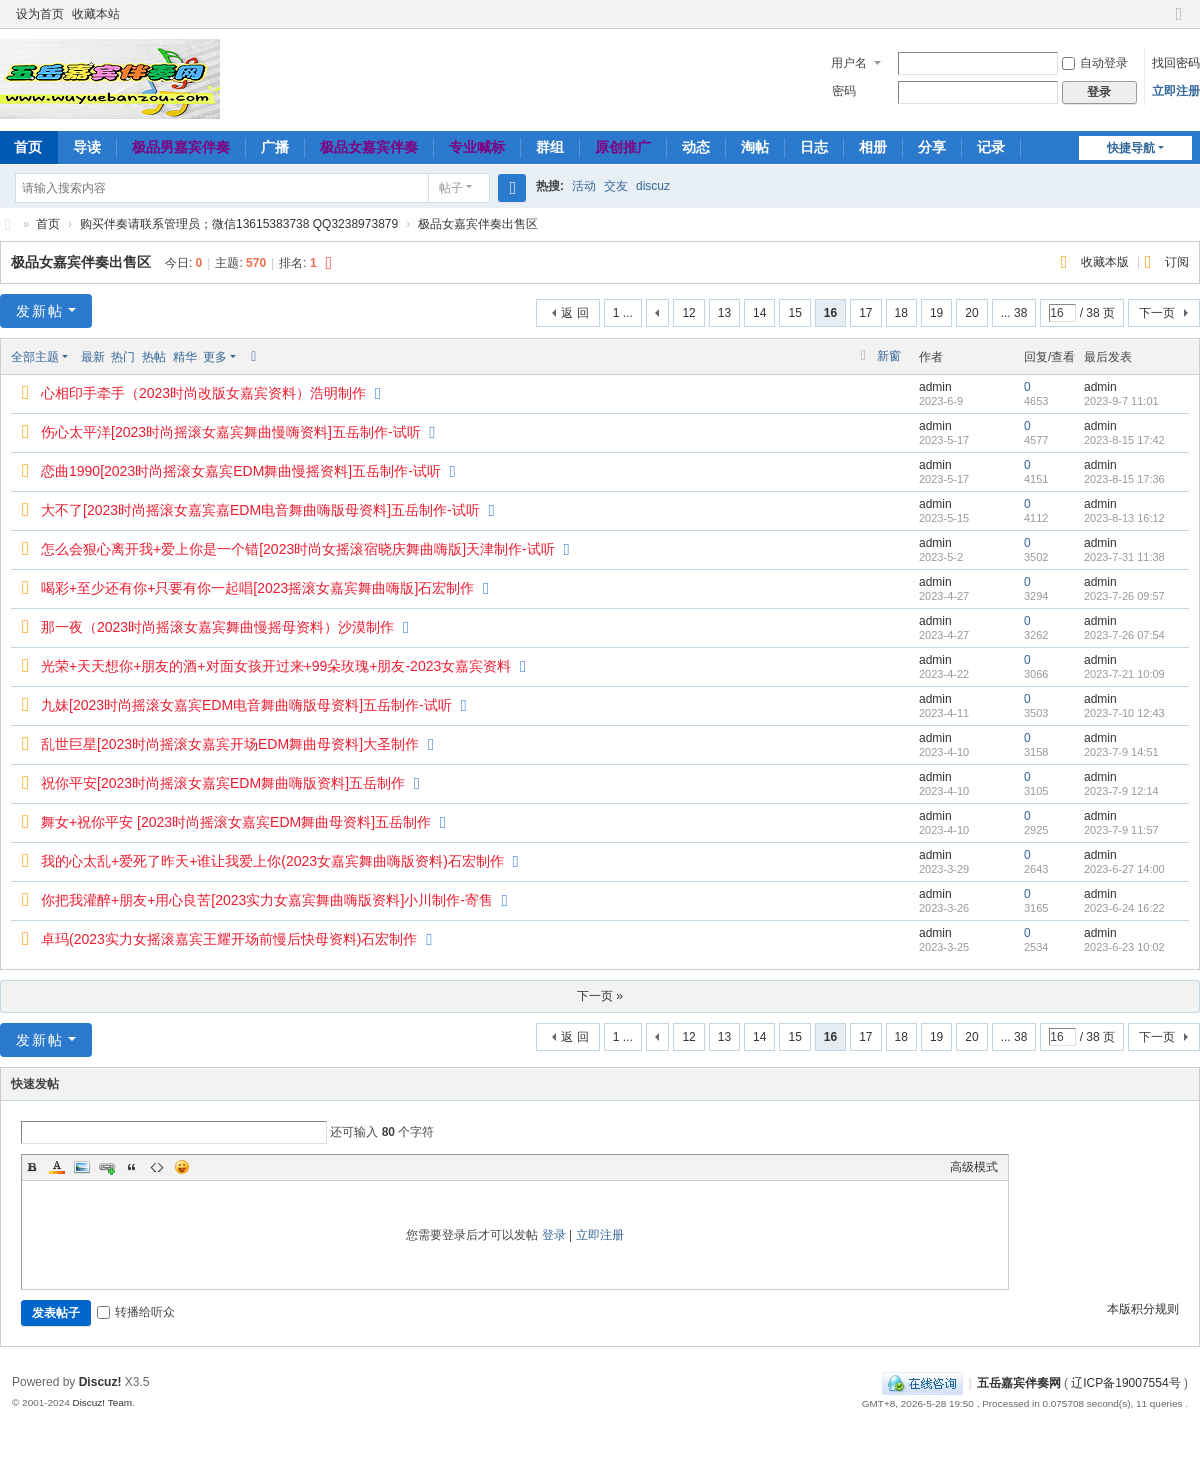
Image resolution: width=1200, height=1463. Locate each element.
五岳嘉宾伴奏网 (1019, 1383)
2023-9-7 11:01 (1121, 401)
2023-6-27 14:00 (1124, 869)
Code (157, 1167)
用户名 (849, 63)
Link (107, 1167)
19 (936, 313)
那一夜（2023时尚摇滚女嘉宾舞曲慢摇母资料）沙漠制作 (217, 627)
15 (794, 313)
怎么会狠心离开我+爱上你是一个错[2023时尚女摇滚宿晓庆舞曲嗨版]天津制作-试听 (298, 549)
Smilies (182, 1167)
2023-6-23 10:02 (1124, 947)
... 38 (1014, 313)
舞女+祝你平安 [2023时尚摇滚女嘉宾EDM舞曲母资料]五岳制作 (236, 822)
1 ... (623, 313)
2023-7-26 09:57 (1124, 596)
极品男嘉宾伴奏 (181, 147)
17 (865, 313)
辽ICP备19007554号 (1125, 1383)
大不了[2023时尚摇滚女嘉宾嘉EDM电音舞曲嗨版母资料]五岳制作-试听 (260, 510)
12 (688, 313)
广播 (275, 147)
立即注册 (1176, 91)
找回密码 (1176, 63)
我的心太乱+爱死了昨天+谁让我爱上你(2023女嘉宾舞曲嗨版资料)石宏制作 (272, 861)
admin (935, 387)
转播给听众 (136, 1312)
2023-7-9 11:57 (1121, 830)
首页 (48, 224)
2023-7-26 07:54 (1124, 635)
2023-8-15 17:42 (1124, 440)
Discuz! (100, 1382)
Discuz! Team (102, 1402)
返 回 (574, 313)
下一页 (1157, 313)
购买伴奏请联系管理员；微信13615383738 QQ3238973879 (239, 224)
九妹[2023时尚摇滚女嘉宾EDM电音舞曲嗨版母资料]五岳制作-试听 (246, 705)
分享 (932, 147)
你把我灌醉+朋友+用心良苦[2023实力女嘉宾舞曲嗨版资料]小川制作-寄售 (267, 900)
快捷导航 (1131, 148)
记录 (991, 147)
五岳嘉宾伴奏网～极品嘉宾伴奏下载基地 (8, 224)
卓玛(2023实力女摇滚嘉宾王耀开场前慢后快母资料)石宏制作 (229, 939)
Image (82, 1167)
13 (724, 313)
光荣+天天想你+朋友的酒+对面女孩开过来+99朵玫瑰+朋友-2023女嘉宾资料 (276, 666)
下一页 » (600, 996)
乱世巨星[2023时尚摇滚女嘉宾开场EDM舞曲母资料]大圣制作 (230, 744)
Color (57, 1167)
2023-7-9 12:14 (1121, 791)
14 (759, 313)
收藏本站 (96, 14)
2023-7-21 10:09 (1124, 674)
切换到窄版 (1179, 22)
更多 (215, 357)
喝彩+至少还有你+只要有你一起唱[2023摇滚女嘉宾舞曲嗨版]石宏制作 (257, 588)
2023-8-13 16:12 (1124, 518)
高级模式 (974, 1167)
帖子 (451, 188)
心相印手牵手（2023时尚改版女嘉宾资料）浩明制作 (203, 393)
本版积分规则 (1143, 1309)
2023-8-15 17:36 (1124, 479)
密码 (844, 91)
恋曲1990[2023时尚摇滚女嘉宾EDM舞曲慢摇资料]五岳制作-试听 (241, 471)
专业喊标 (477, 147)
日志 (814, 147)
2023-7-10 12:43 (1124, 713)
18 (901, 313)
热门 (123, 357)
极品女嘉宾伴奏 (369, 147)
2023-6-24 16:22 (1124, 908)
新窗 (889, 356)
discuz (653, 186)
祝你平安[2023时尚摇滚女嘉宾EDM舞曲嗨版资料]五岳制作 (223, 783)
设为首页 (40, 14)
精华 (185, 357)
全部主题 (35, 357)
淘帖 (755, 147)
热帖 (154, 357)
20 (971, 313)
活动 (584, 186)
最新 (93, 357)
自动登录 (1095, 63)
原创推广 (623, 147)
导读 (87, 147)
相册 (873, 147)
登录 (554, 1235)
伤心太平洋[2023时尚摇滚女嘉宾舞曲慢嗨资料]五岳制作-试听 (231, 432)
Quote (132, 1167)
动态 (696, 147)
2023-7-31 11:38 (1124, 557)
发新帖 (40, 311)
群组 (550, 147)
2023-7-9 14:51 (1121, 752)
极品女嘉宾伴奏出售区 (478, 224)
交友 (616, 186)
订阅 (1177, 262)
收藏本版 (1106, 262)
